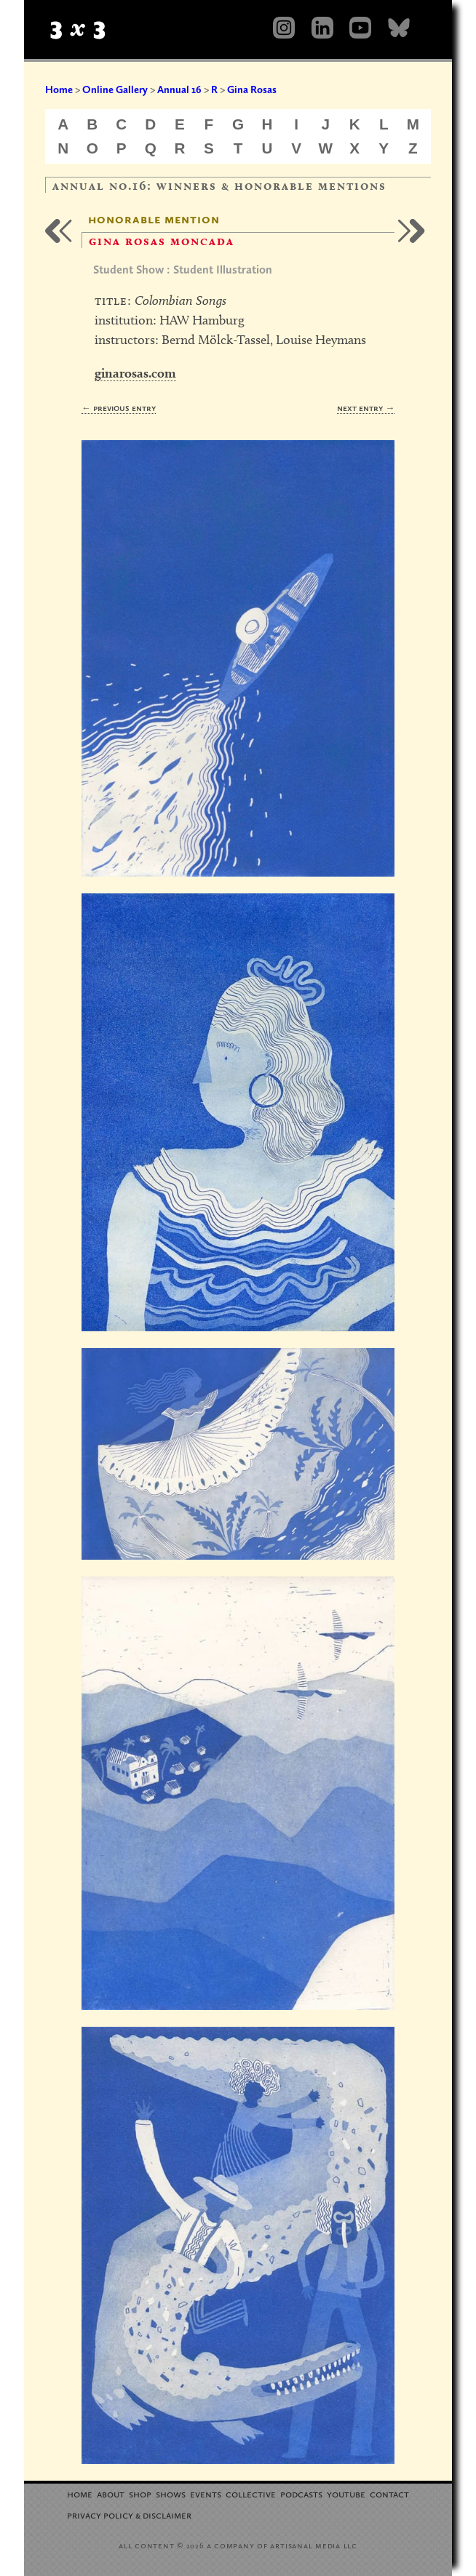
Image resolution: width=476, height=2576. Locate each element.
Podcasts (301, 2493)
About (110, 2493)
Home (59, 89)
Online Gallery (115, 89)
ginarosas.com (135, 372)
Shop (140, 2493)
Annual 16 (179, 89)
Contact (389, 2493)
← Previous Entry (119, 407)
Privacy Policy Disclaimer (129, 2514)
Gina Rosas (252, 89)
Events (205, 2493)
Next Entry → (365, 407)
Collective (251, 2493)
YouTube (346, 2493)
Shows (171, 2493)
